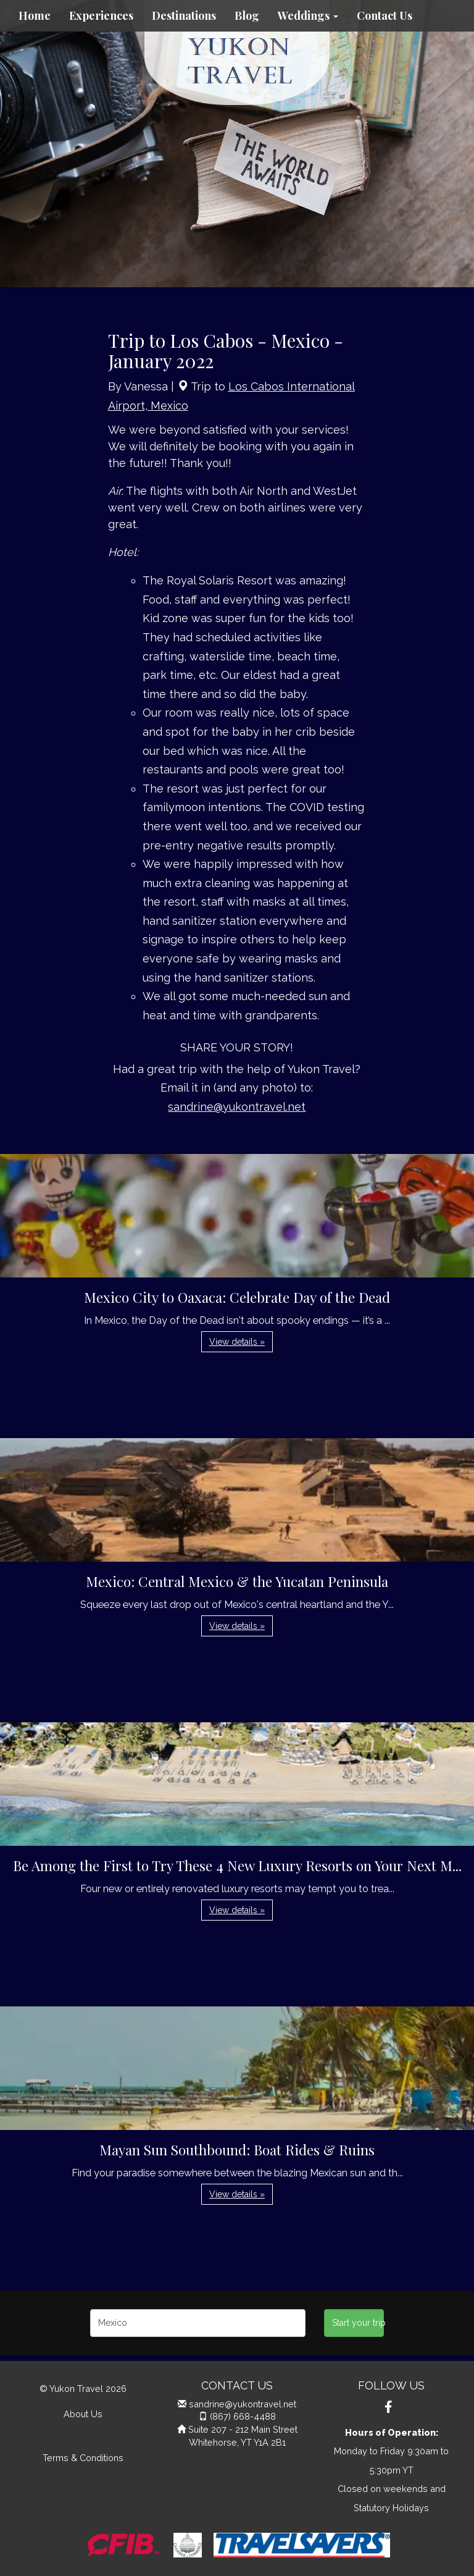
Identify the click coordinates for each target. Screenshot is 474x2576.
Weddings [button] (308, 15)
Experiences (101, 15)
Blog (247, 15)
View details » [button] (237, 1342)
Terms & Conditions (83, 2457)
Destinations (184, 15)
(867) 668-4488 (243, 2416)
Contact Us (384, 15)
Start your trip (357, 2323)
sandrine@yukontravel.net (237, 1106)
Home (35, 15)
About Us (83, 2414)
